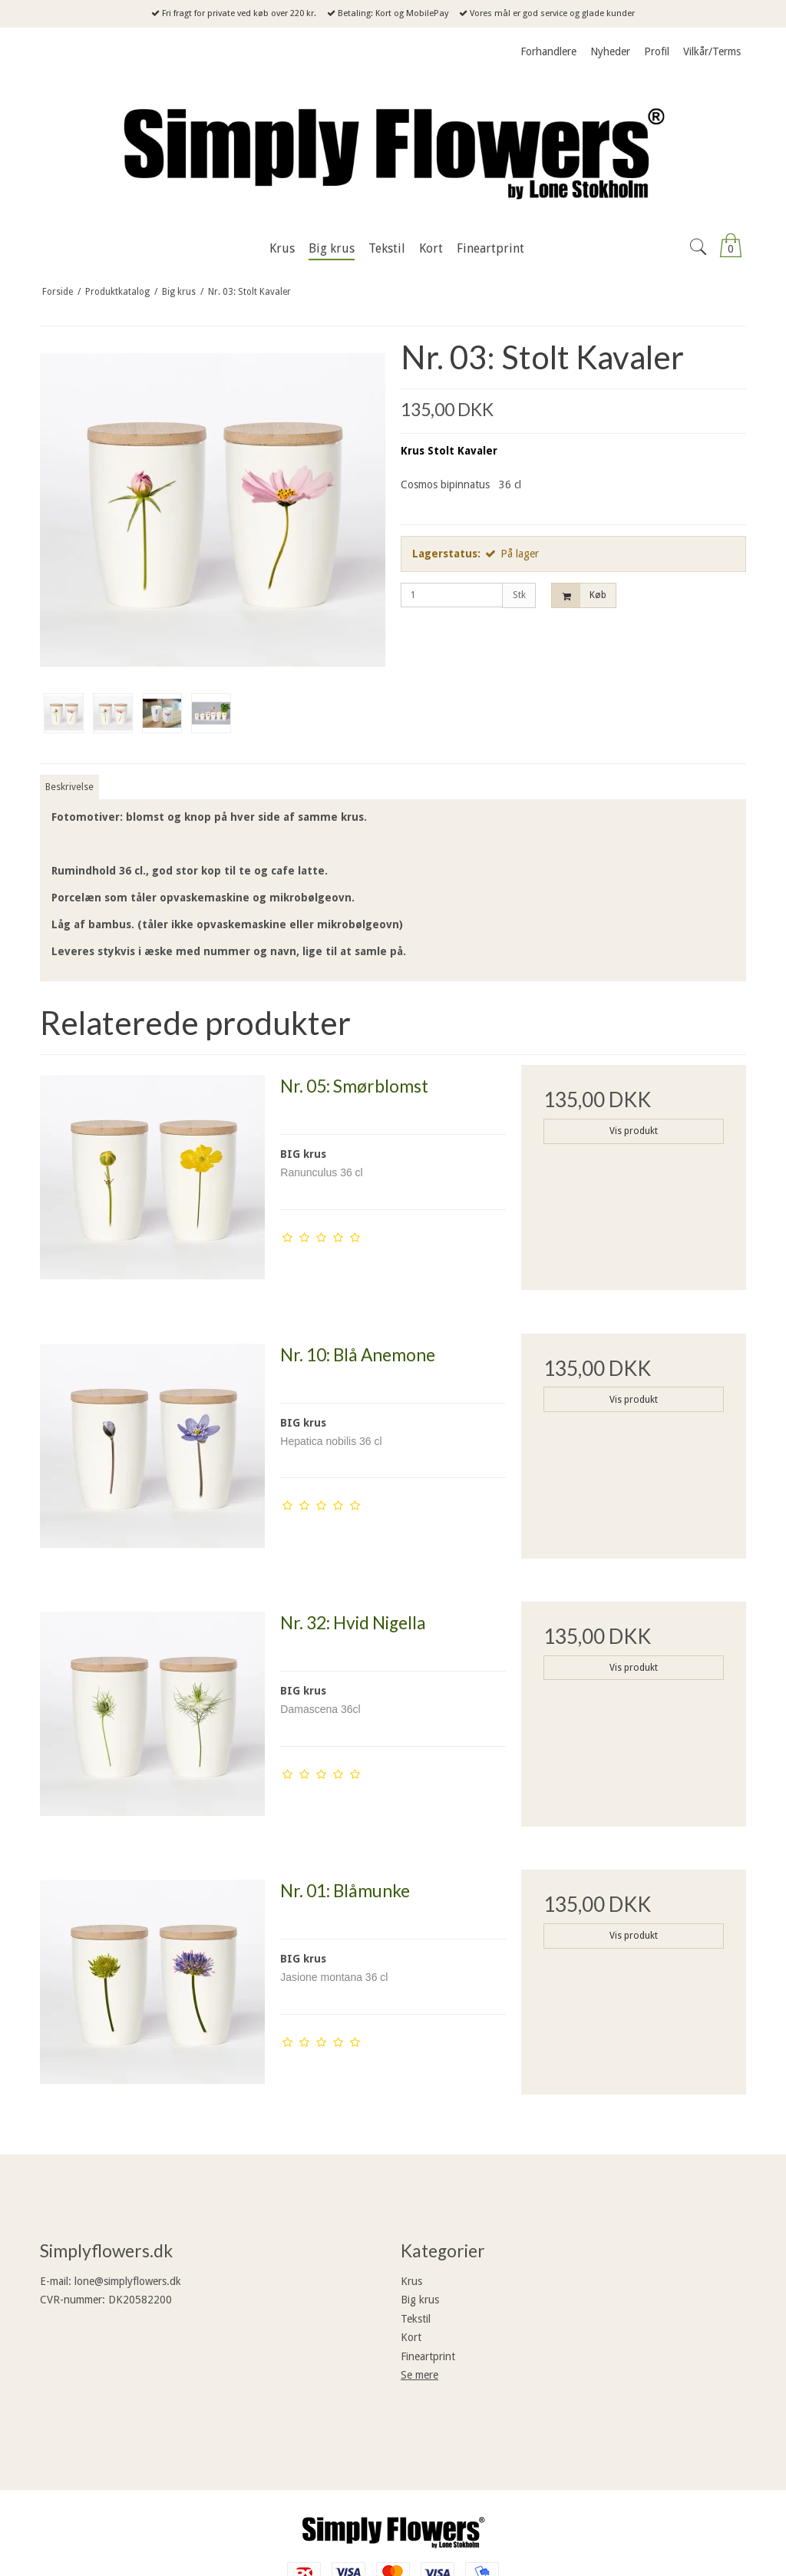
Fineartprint (428, 2356)
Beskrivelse (69, 787)
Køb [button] (579, 595)
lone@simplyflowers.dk (127, 2281)
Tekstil (416, 2319)
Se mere (419, 2375)
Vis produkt (633, 1131)
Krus (411, 2281)
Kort (411, 2337)
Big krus (420, 2299)
